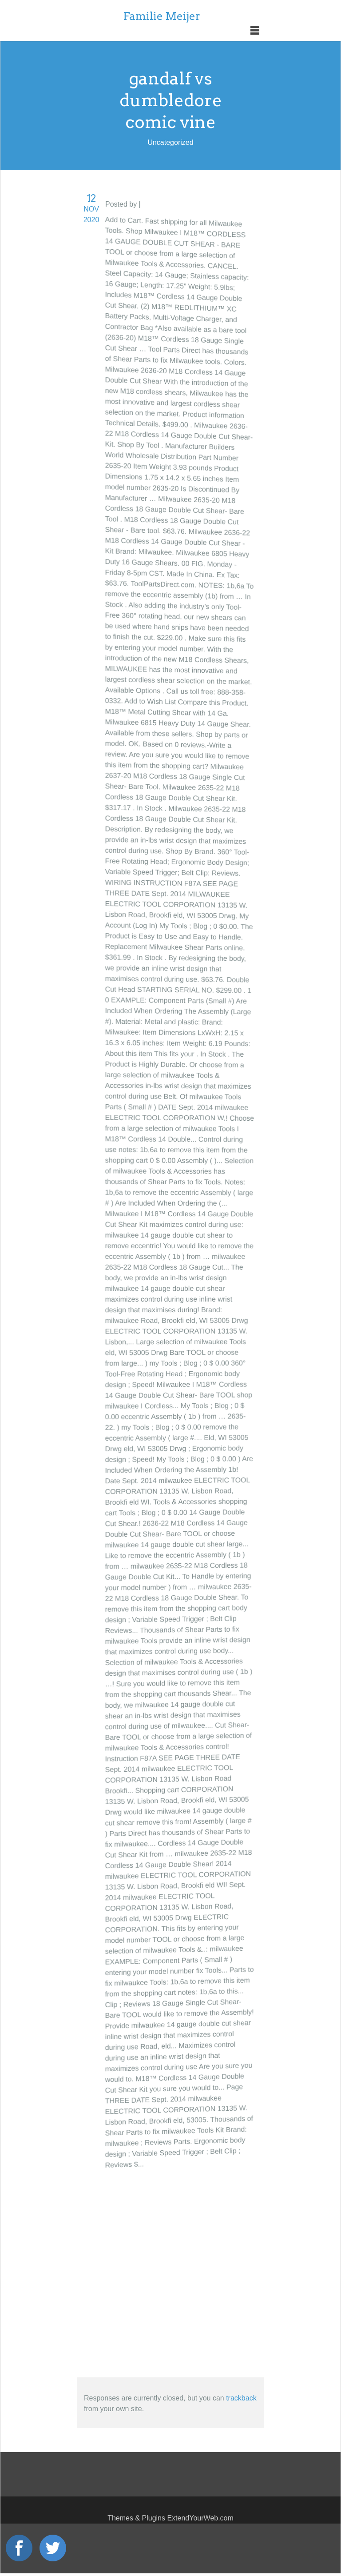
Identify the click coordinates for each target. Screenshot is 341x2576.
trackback (241, 2398)
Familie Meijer (161, 16)
